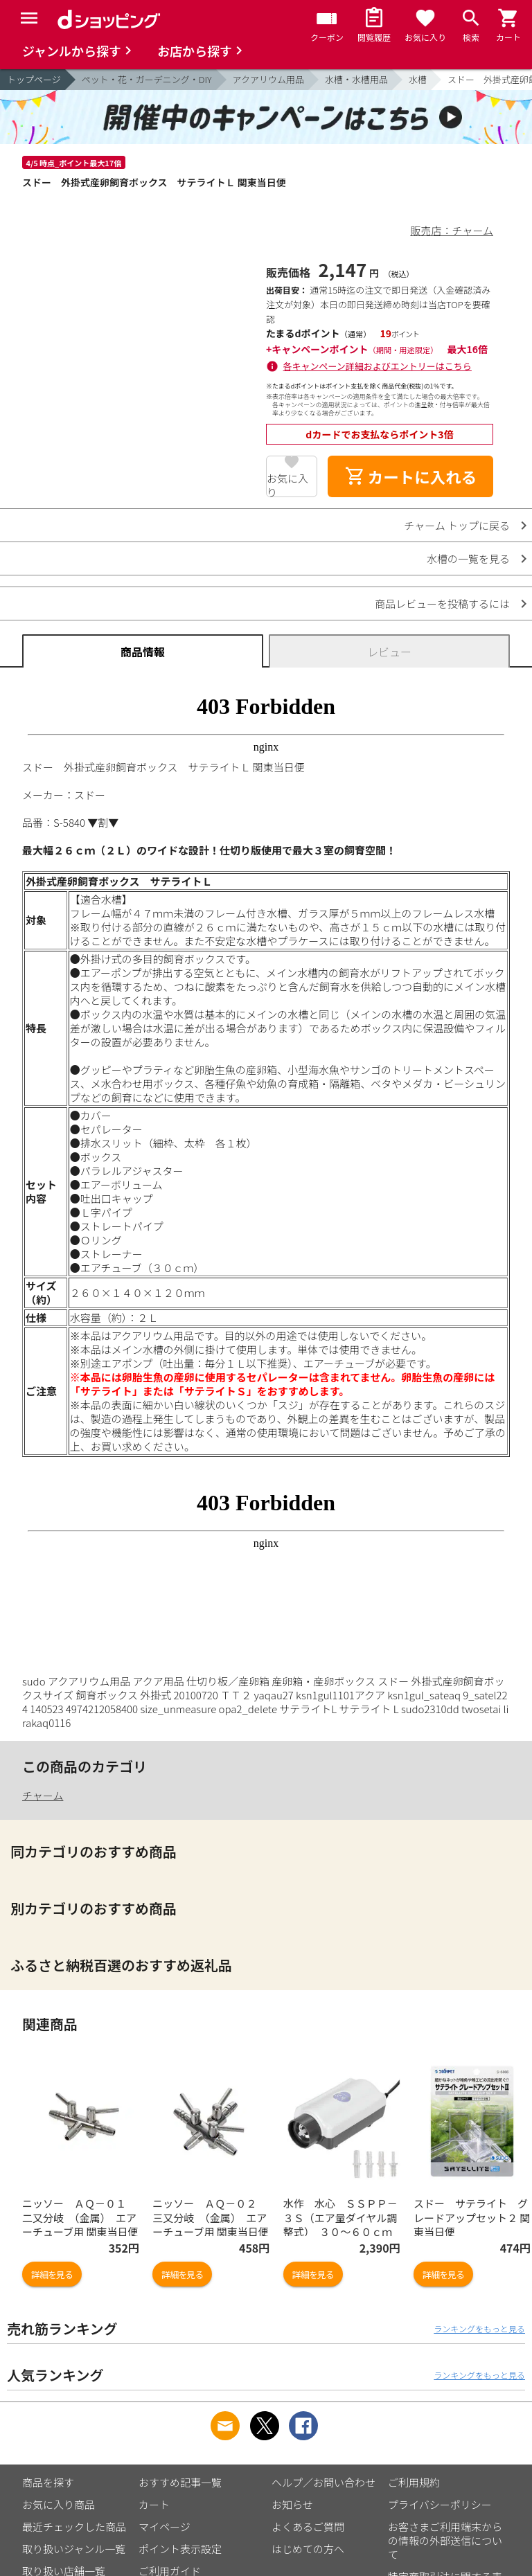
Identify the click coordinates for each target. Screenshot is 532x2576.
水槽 (418, 79)
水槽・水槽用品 (356, 79)
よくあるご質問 (308, 2526)
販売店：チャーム (452, 230)
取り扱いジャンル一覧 (73, 2548)
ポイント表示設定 (180, 2548)
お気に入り (287, 484)
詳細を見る (52, 2274)
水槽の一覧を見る (468, 558)
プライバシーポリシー (440, 2504)
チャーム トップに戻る (457, 525)
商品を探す (48, 2482)
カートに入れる (410, 476)
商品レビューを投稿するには (442, 603)
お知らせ (292, 2504)
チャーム (42, 1795)
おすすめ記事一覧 (180, 2482)
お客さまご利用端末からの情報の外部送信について (445, 2540)
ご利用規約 (414, 2482)
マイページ (164, 2526)
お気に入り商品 (58, 2504)
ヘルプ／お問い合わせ (323, 2482)
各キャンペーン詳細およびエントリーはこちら (377, 366)
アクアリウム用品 (268, 79)
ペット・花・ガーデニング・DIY (147, 79)
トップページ (34, 79)
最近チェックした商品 (74, 2526)
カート (154, 2504)
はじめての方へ (308, 2548)
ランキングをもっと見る (479, 2328)
